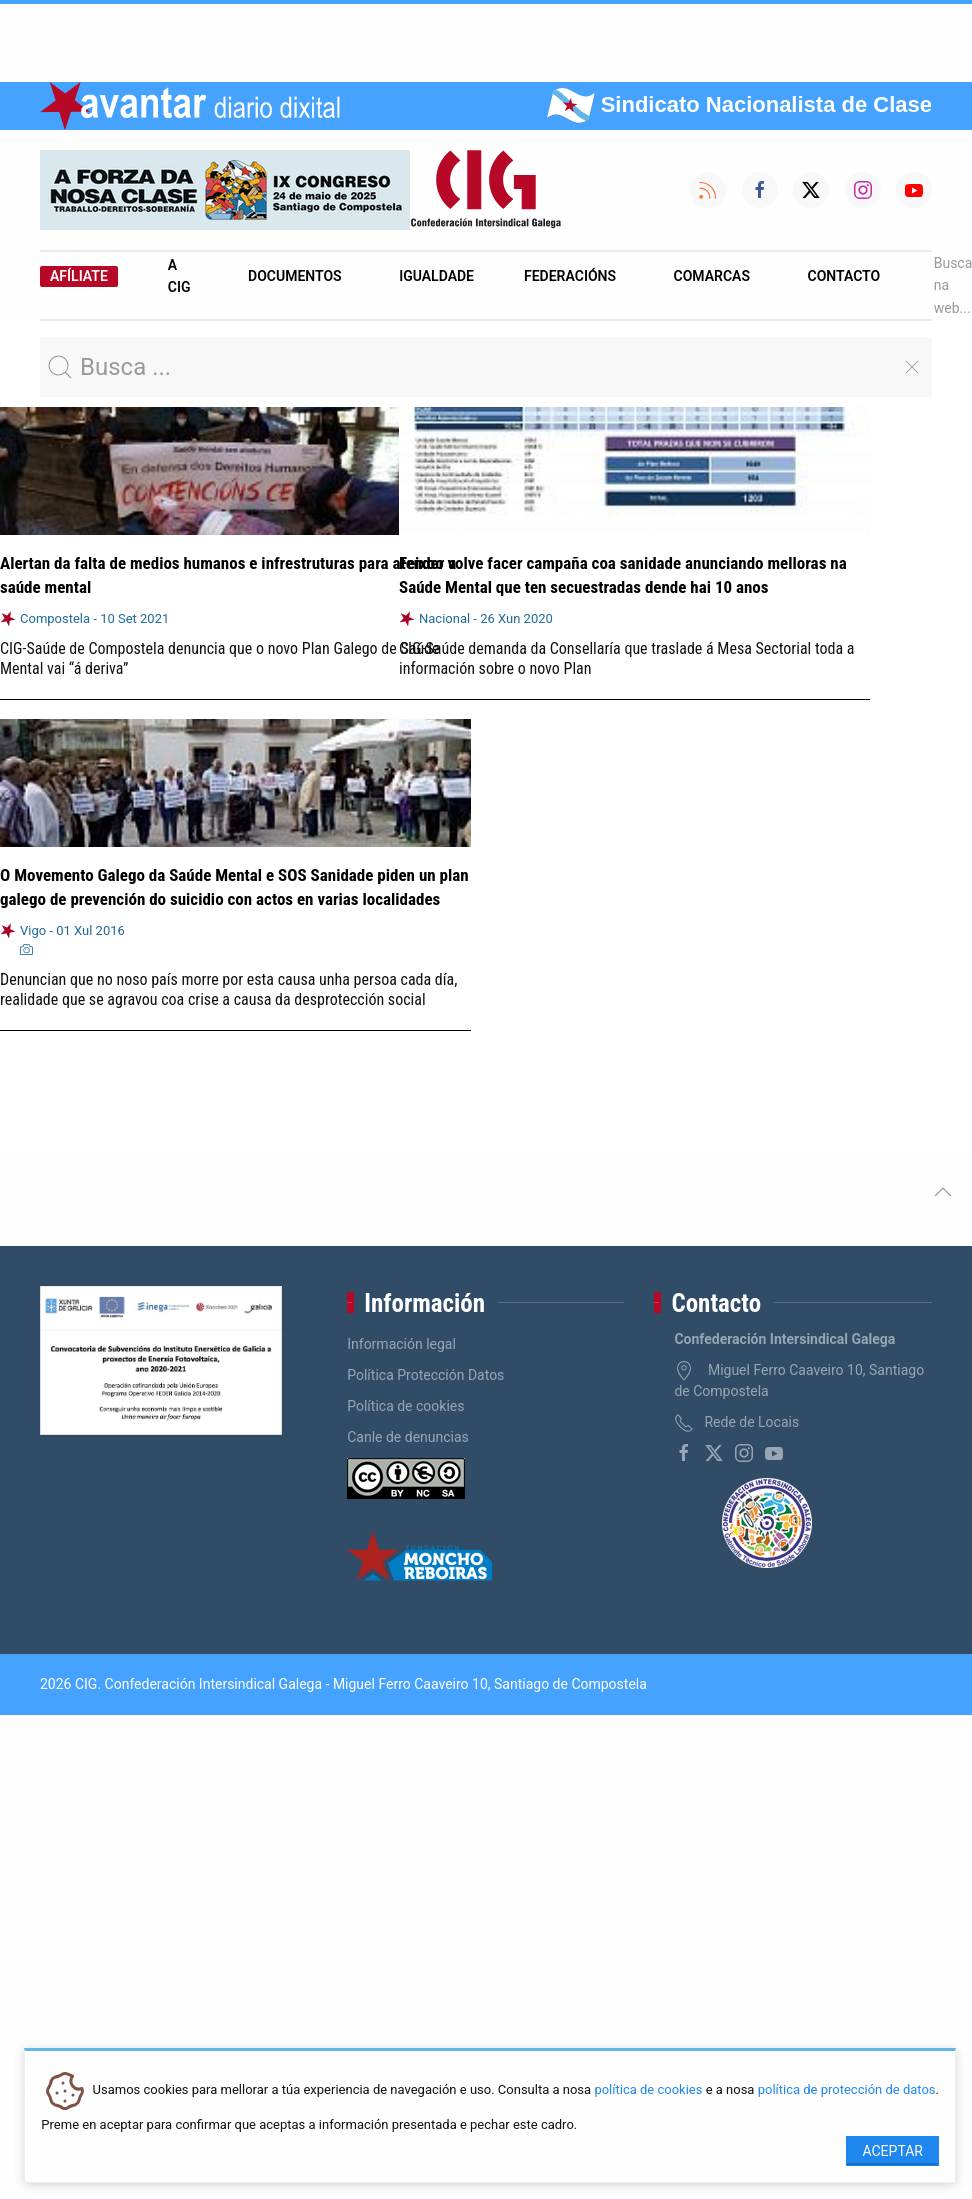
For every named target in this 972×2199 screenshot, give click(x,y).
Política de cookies (405, 1406)
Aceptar (892, 2151)
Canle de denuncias (408, 1437)
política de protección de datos (847, 2090)
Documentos (295, 276)
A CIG (179, 276)
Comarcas (712, 276)
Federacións (570, 276)
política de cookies (648, 2090)
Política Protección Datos (425, 1375)
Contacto (844, 276)
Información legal (401, 1344)
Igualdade (436, 276)
